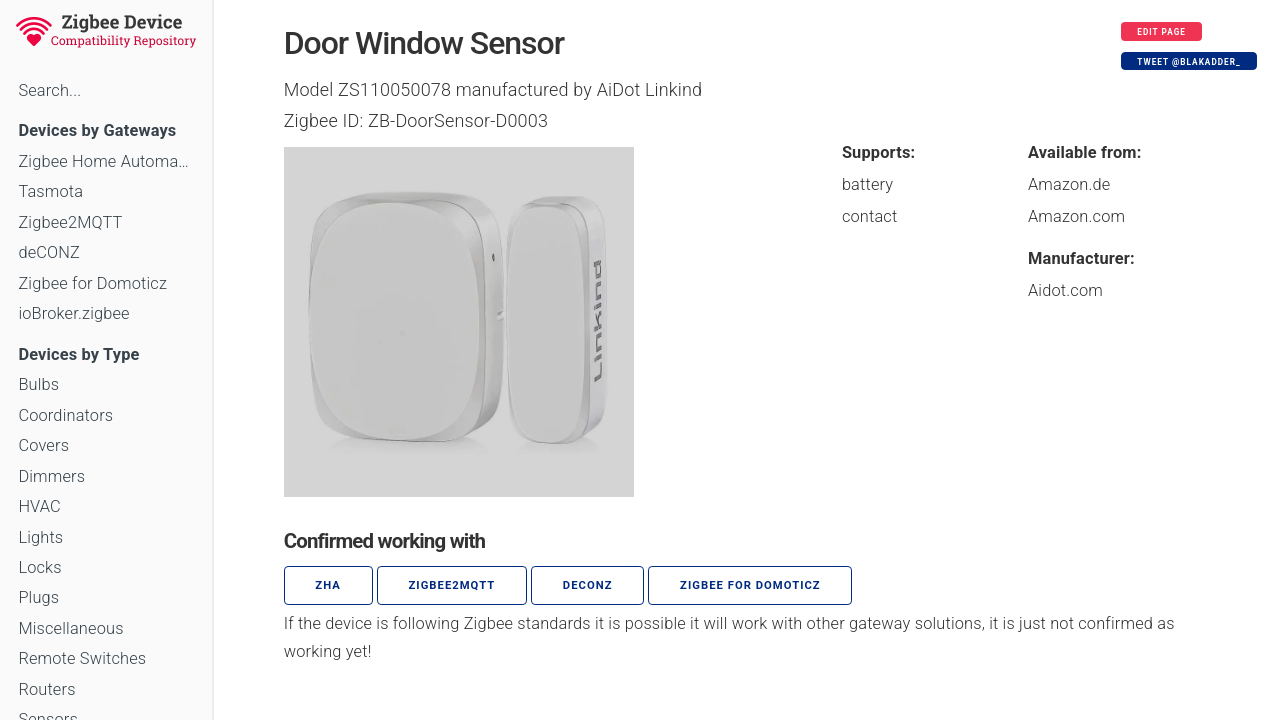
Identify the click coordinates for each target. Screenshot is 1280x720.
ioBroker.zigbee (73, 313)
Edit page (1161, 32)
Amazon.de (1069, 184)
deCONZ (49, 252)
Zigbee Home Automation (105, 161)
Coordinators (65, 415)
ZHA (328, 585)
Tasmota (50, 191)
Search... (49, 90)
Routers (46, 689)
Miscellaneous (70, 628)
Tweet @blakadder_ (1188, 62)
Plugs (38, 597)
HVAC (39, 506)
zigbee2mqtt (451, 585)
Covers (43, 445)
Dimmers (51, 476)
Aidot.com (1065, 290)
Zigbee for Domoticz (92, 283)
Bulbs (38, 384)
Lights (40, 537)
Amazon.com (1076, 216)
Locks (39, 567)
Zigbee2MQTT (70, 222)
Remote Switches (82, 658)
